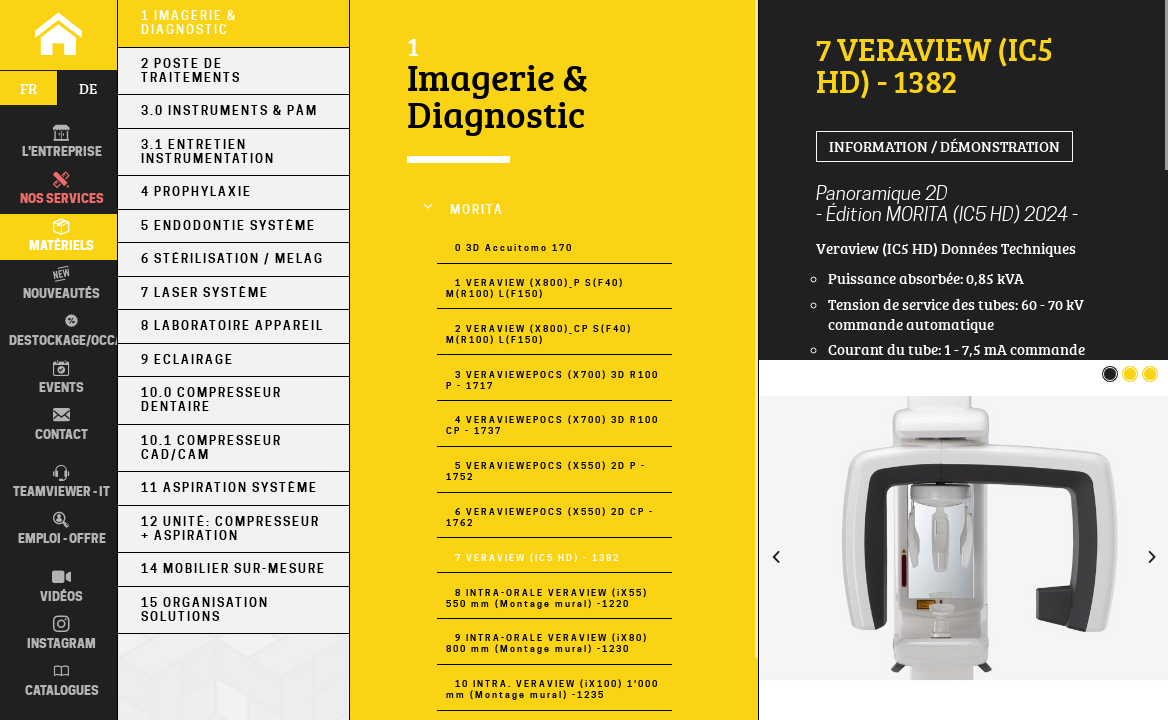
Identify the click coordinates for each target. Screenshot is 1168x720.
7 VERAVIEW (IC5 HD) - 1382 (537, 557)
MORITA (477, 210)
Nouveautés (61, 283)
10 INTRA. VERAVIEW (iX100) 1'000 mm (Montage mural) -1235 (552, 689)
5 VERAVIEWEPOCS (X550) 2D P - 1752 (546, 471)
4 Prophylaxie (196, 192)
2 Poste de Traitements (191, 71)
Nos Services (62, 189)
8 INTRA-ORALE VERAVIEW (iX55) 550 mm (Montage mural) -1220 (547, 598)
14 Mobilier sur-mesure (233, 569)
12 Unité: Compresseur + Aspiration (230, 529)
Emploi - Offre (62, 529)
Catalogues (62, 680)
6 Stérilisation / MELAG (232, 259)
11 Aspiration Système (229, 488)
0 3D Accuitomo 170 (514, 247)
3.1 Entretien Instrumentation (208, 152)
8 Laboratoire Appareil (232, 326)
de (88, 88)
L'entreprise (62, 142)
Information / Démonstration (944, 146)
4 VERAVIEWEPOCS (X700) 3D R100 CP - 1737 (552, 425)
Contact (61, 424)
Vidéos (61, 586)
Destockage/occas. (71, 331)
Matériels (61, 236)
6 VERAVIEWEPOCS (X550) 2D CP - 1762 (550, 517)
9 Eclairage (187, 360)
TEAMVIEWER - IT (61, 482)
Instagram (61, 633)
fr (28, 88)
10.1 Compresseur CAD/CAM (211, 448)
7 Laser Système (205, 293)
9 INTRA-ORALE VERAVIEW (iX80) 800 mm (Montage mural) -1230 (547, 643)
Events (61, 377)
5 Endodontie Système (228, 226)
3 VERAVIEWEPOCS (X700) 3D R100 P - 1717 (552, 380)
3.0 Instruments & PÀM (229, 111)
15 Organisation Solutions (205, 610)
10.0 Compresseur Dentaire (211, 400)
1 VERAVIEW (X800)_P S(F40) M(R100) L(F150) (535, 288)
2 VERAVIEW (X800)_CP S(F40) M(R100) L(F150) (539, 334)
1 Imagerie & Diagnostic (189, 23)
